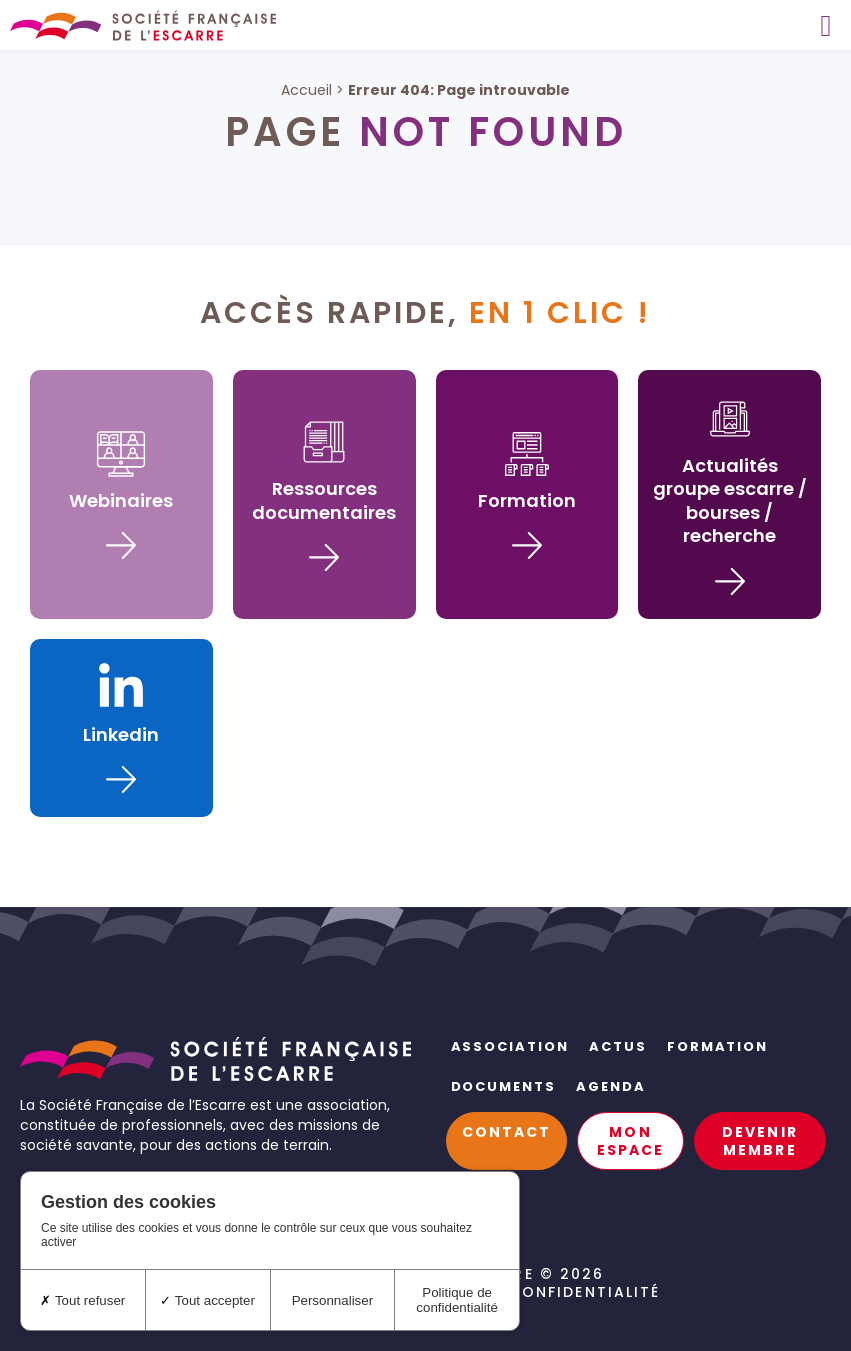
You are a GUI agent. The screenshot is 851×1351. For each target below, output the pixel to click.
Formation (718, 1046)
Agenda (611, 1086)
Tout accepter (207, 1300)
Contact (507, 1132)
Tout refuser (82, 1300)
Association (510, 1046)
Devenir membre (760, 1141)
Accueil (306, 90)
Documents (504, 1086)
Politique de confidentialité (523, 1292)
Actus (618, 1046)
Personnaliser (333, 1300)
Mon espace (631, 1141)
